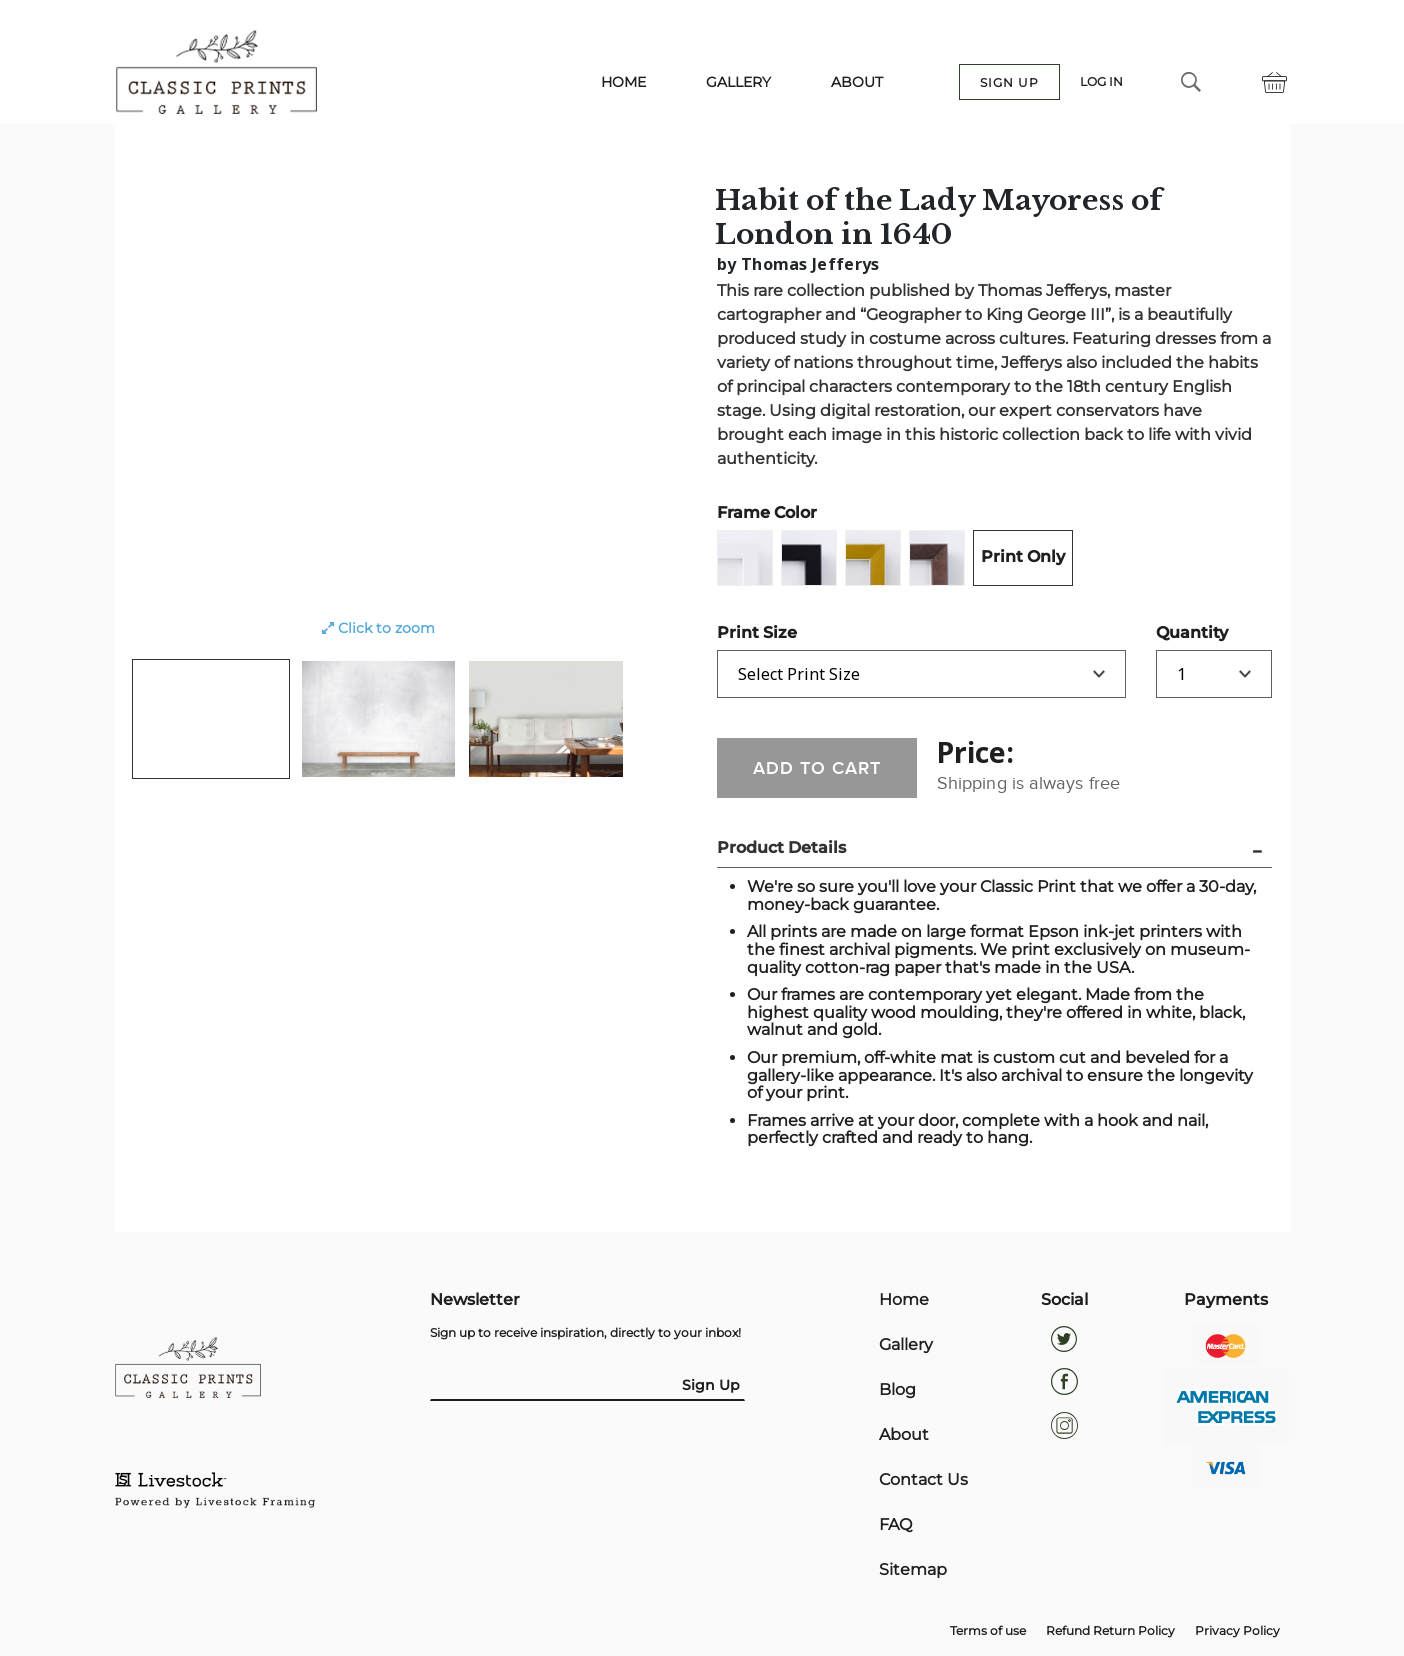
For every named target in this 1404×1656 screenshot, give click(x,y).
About (904, 1439)
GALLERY (738, 83)
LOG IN (1101, 83)
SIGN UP (1009, 83)
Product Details (781, 848)
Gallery (906, 1347)
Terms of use (988, 1637)
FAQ (895, 1531)
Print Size (757, 632)
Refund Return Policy (1110, 1637)
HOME (623, 83)
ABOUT (857, 83)
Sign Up (711, 1385)
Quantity (1192, 632)
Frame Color (767, 512)
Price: (975, 752)
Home (904, 1301)
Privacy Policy (1237, 1637)
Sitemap (913, 1577)
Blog (897, 1393)
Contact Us (923, 1485)
